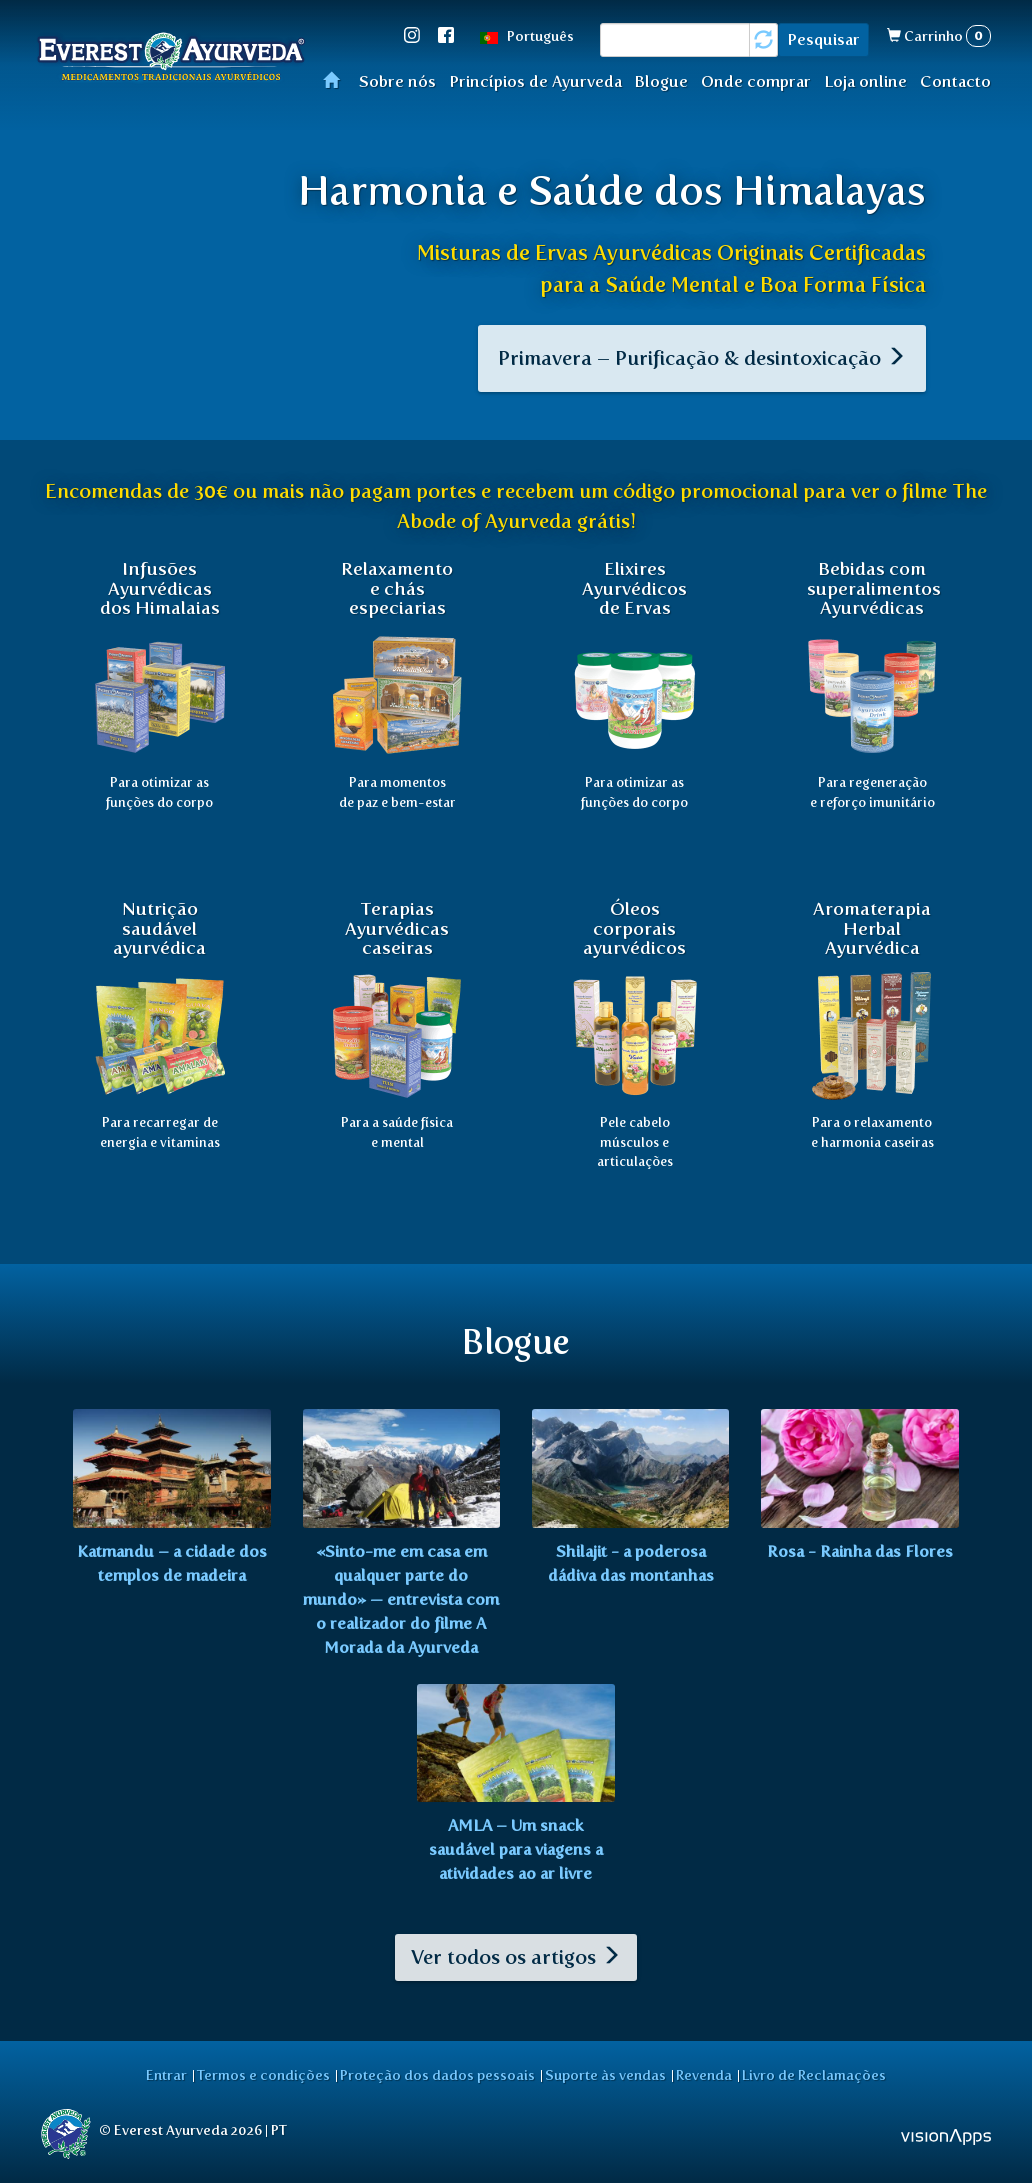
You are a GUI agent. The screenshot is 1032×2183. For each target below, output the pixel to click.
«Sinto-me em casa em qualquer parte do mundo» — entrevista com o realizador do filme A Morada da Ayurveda (401, 1599)
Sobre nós (397, 81)
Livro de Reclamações (814, 2075)
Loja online (865, 81)
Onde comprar (756, 81)
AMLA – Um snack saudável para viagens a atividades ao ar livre (516, 1849)
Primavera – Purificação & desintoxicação (702, 358)
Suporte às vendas (605, 2075)
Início (337, 79)
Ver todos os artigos (516, 1957)
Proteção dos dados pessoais (437, 2075)
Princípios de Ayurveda (535, 81)
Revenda (704, 2075)
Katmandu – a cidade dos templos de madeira (172, 1563)
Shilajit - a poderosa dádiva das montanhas (631, 1563)
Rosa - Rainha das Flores (860, 1551)
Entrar (166, 2075)
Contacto (955, 81)
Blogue (661, 81)
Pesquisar (823, 39)
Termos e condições (263, 2075)
